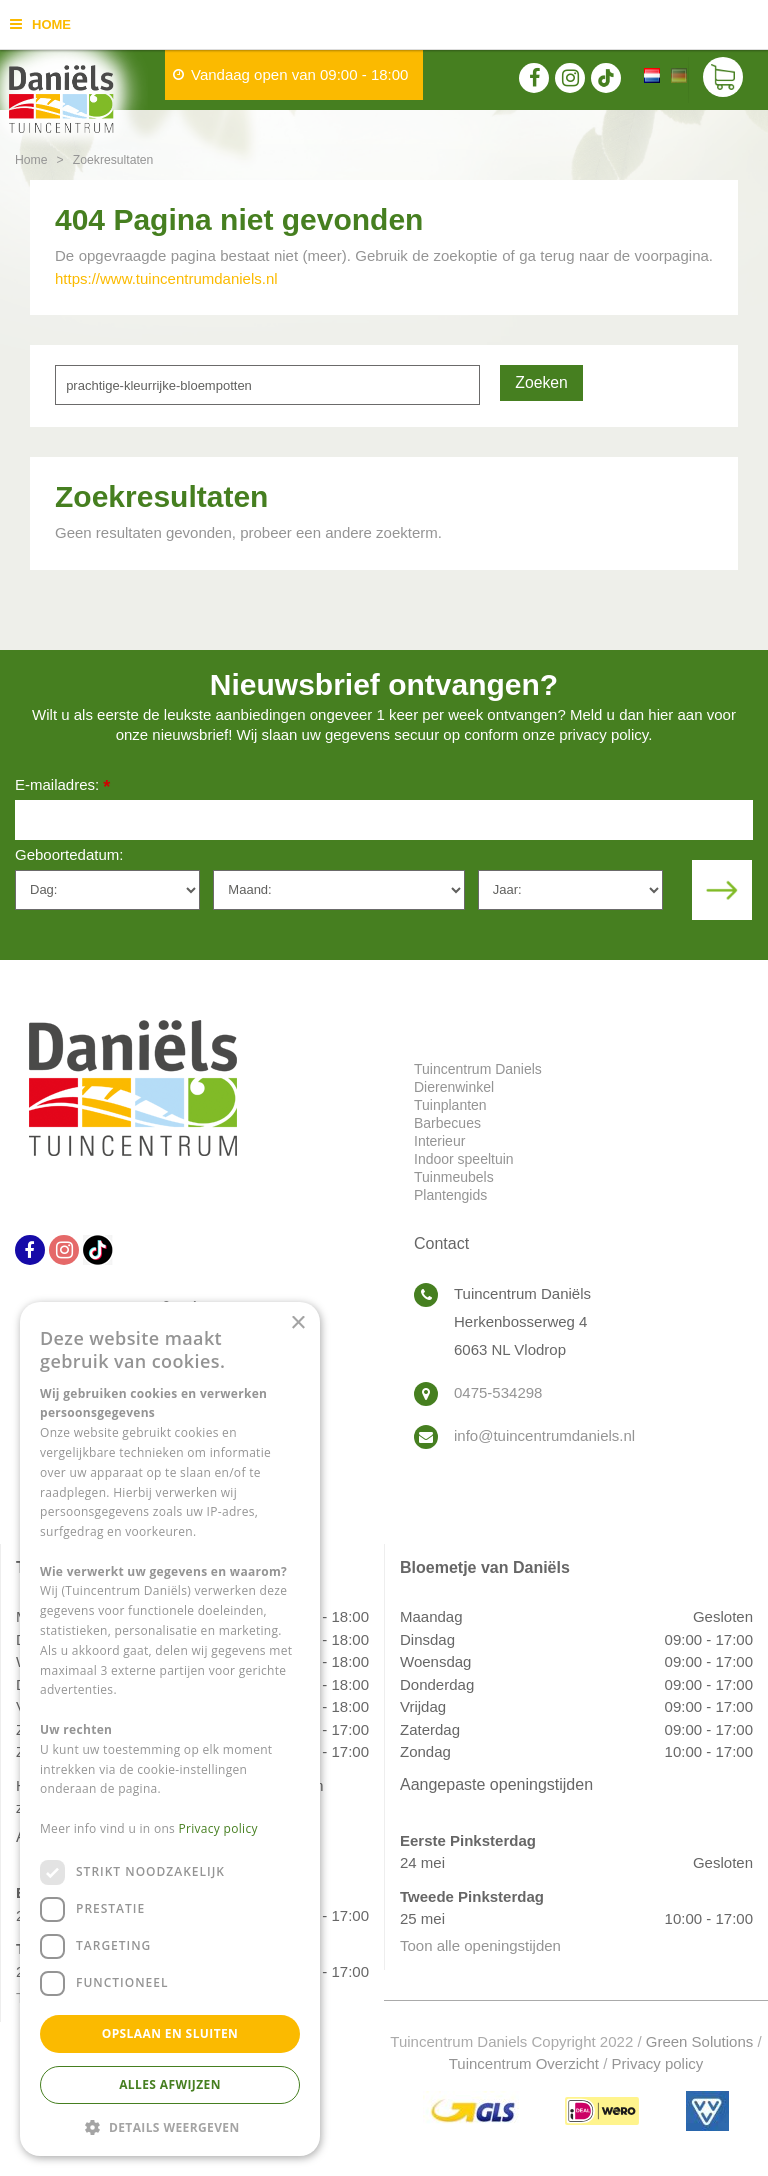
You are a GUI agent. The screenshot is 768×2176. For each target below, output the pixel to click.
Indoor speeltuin (464, 1159)
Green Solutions (700, 2041)
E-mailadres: (62, 786)
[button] (170, 2126)
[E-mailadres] (384, 820)
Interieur (439, 1141)
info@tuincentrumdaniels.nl (544, 1435)
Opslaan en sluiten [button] (170, 2033)
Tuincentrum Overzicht (524, 2063)
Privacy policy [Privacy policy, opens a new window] (218, 1828)
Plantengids (450, 1195)
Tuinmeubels (454, 1177)
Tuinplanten (450, 1105)
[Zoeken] (267, 385)
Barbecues (447, 1123)
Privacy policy (658, 2063)
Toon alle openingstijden (480, 1945)
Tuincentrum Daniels (478, 1069)
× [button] (297, 1323)
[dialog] (170, 1729)
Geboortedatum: (69, 854)
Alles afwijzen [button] (170, 2084)
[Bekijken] (723, 80)
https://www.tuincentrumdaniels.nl (166, 278)
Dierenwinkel (454, 1087)
